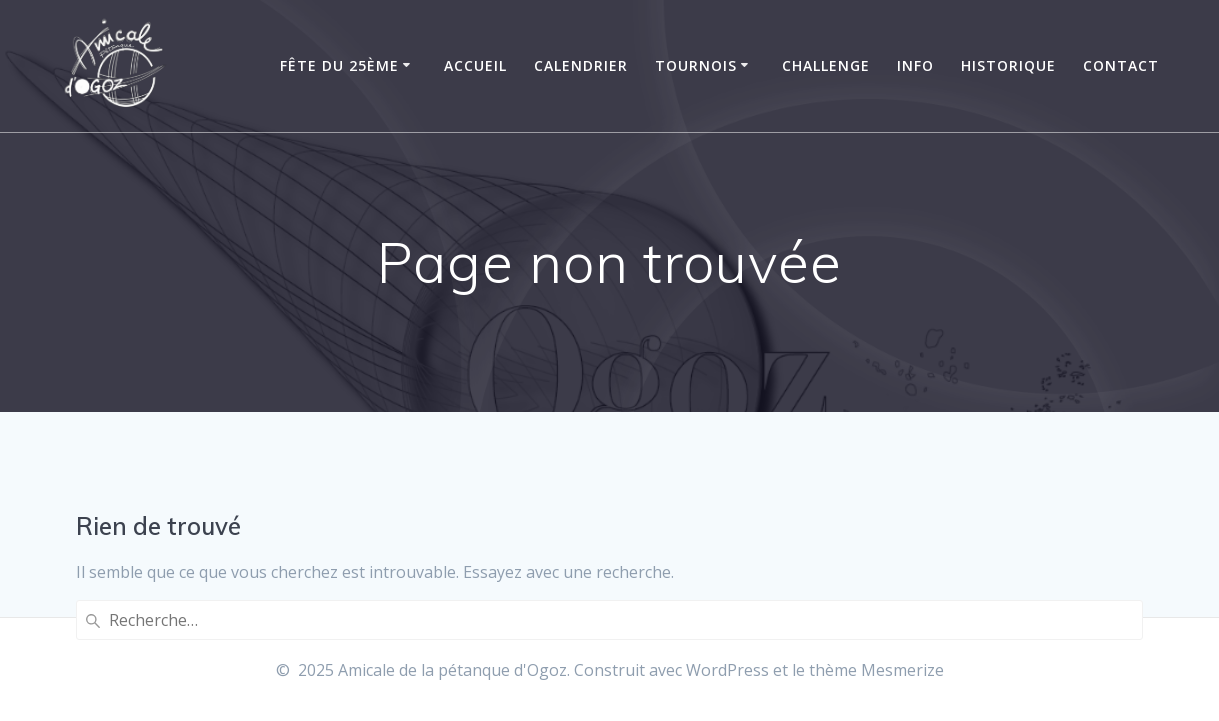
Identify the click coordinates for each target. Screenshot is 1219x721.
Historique (1008, 65)
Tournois (696, 65)
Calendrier (581, 65)
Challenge (826, 65)
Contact (1121, 65)
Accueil (475, 65)
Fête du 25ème (339, 65)
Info (915, 65)
